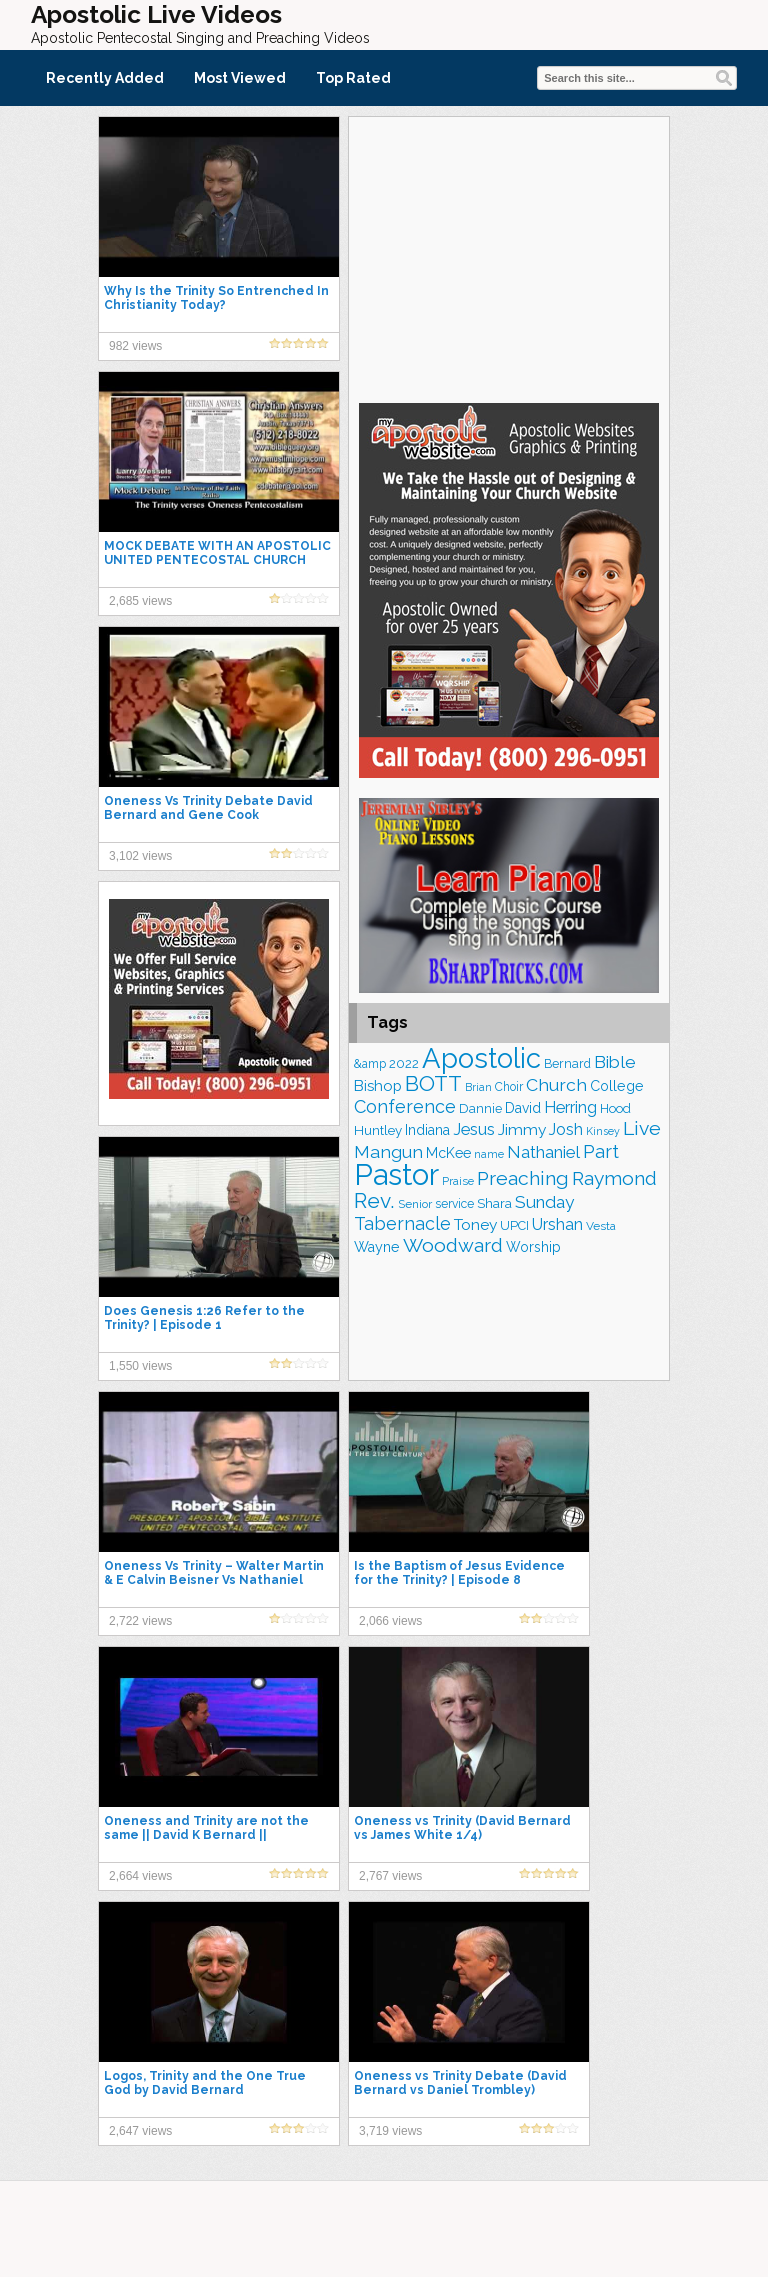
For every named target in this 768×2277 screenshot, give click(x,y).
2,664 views (140, 1876)
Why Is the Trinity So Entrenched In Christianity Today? (216, 298)
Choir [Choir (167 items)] (509, 1087)
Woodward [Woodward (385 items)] (453, 1245)
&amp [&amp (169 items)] (370, 1064)
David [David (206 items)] (523, 1108)
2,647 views (140, 2131)
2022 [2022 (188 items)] (404, 1063)
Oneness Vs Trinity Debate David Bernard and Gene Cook (208, 808)
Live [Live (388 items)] (642, 1128)
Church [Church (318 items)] (556, 1084)
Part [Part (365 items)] (601, 1151)
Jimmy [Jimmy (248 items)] (522, 1129)
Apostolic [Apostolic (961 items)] (481, 1058)
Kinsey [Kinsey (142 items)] (603, 1131)
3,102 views (140, 856)
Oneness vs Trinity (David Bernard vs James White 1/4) (462, 1828)
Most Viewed (240, 78)
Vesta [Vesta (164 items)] (601, 1226)
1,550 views (140, 1366)
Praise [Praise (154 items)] (458, 1181)
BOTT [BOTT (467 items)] (433, 1083)
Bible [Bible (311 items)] (615, 1062)
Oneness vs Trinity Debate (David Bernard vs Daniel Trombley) (460, 2083)
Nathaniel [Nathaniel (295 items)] (543, 1152)
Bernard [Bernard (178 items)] (567, 1063)
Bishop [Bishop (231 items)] (378, 1086)
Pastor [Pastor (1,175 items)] (396, 1174)
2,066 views (390, 1621)
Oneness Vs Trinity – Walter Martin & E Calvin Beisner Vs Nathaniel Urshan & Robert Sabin (214, 1580)
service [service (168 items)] (454, 1204)
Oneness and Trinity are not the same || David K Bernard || (206, 1828)
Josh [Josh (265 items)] (566, 1129)
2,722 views (140, 1621)
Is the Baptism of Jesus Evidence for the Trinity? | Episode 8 (459, 1573)
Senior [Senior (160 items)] (415, 1204)
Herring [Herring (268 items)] (570, 1107)
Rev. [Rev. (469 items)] (374, 1200)
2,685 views (140, 601)
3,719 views (390, 2131)
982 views (135, 346)
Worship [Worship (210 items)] (533, 1247)
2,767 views (390, 1876)
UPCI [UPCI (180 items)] (514, 1225)
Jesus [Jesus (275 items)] (474, 1129)
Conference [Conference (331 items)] (405, 1106)
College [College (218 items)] (617, 1086)
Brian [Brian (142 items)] (478, 1087)
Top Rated (353, 78)
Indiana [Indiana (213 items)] (427, 1130)
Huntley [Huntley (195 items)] (378, 1130)
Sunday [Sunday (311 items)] (544, 1202)
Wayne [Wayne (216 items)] (377, 1247)
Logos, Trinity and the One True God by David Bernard (205, 2083)
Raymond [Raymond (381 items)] (614, 1178)
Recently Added (105, 78)
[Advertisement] (509, 257)
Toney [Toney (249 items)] (475, 1224)
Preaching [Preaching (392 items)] (523, 1178)
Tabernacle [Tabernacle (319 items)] (402, 1223)
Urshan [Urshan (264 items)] (557, 1224)
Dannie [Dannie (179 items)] (480, 1108)
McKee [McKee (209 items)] (448, 1153)
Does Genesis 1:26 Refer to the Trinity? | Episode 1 (204, 1318)
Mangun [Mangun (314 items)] (388, 1151)
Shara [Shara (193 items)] (494, 1203)
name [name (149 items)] (489, 1154)
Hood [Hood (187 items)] (615, 1108)
